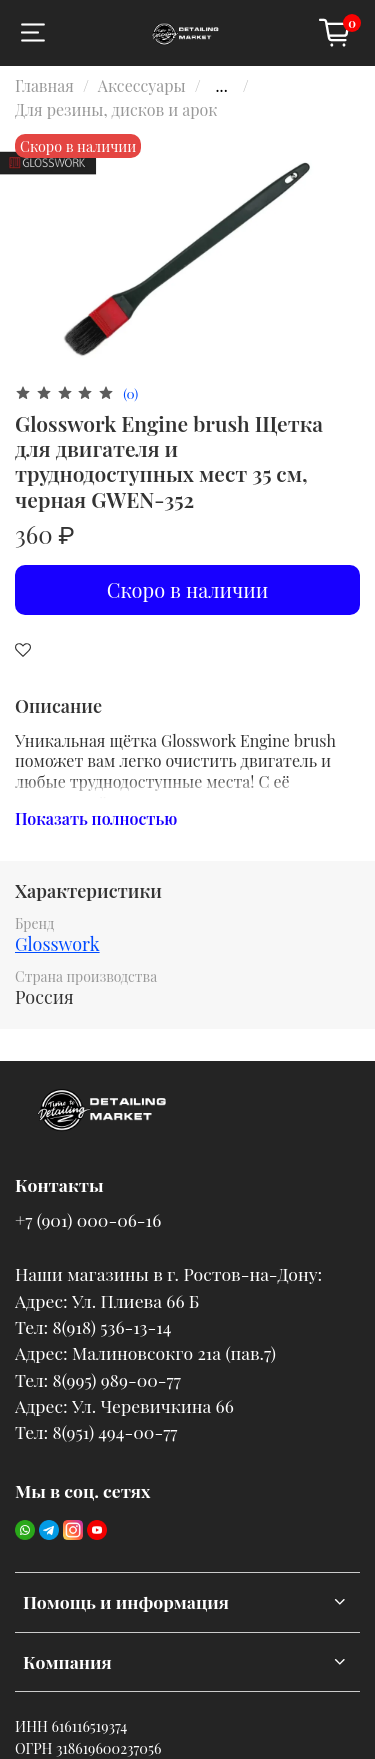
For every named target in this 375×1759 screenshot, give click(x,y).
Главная (44, 85)
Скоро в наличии (188, 589)
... (222, 86)
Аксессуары (142, 85)
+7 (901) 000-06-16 (88, 1219)
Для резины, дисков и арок (116, 109)
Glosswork (57, 944)
